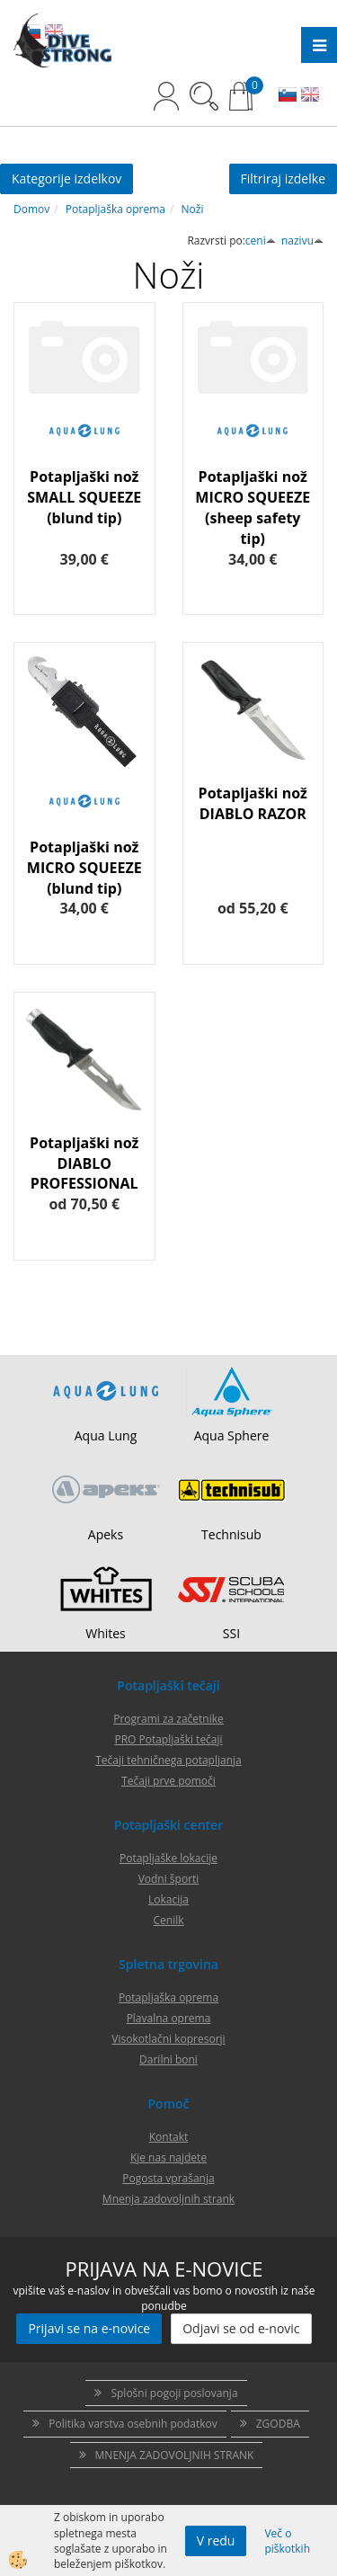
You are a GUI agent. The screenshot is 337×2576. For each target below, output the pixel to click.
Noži (193, 209)
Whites (105, 1633)
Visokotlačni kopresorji (168, 2038)
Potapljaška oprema (115, 209)
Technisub (231, 1534)
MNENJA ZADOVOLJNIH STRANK (174, 2455)
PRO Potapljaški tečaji (168, 1739)
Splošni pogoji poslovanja (174, 2393)
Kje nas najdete (168, 2157)
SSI (231, 1633)
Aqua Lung (106, 1435)
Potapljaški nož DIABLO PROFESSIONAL (84, 1163)
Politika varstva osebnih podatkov (133, 2423)
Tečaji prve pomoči (168, 1780)
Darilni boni (168, 2059)
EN (310, 96)
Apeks (105, 1534)
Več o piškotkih (287, 2541)
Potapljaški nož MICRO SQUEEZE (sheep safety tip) (252, 507)
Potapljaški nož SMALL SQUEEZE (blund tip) (84, 497)
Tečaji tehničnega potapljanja (168, 1760)
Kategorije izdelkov (66, 178)
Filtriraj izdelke (283, 178)
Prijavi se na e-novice (89, 2328)
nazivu (302, 240)
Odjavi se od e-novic (240, 2328)
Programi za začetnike (168, 1718)
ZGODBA (278, 2423)
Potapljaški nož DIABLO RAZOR (253, 803)
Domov (31, 209)
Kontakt (168, 2136)
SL (288, 96)
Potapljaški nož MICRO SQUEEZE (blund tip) (84, 867)
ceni (260, 240)
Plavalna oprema (169, 2018)
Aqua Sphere (232, 1435)
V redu (216, 2540)
